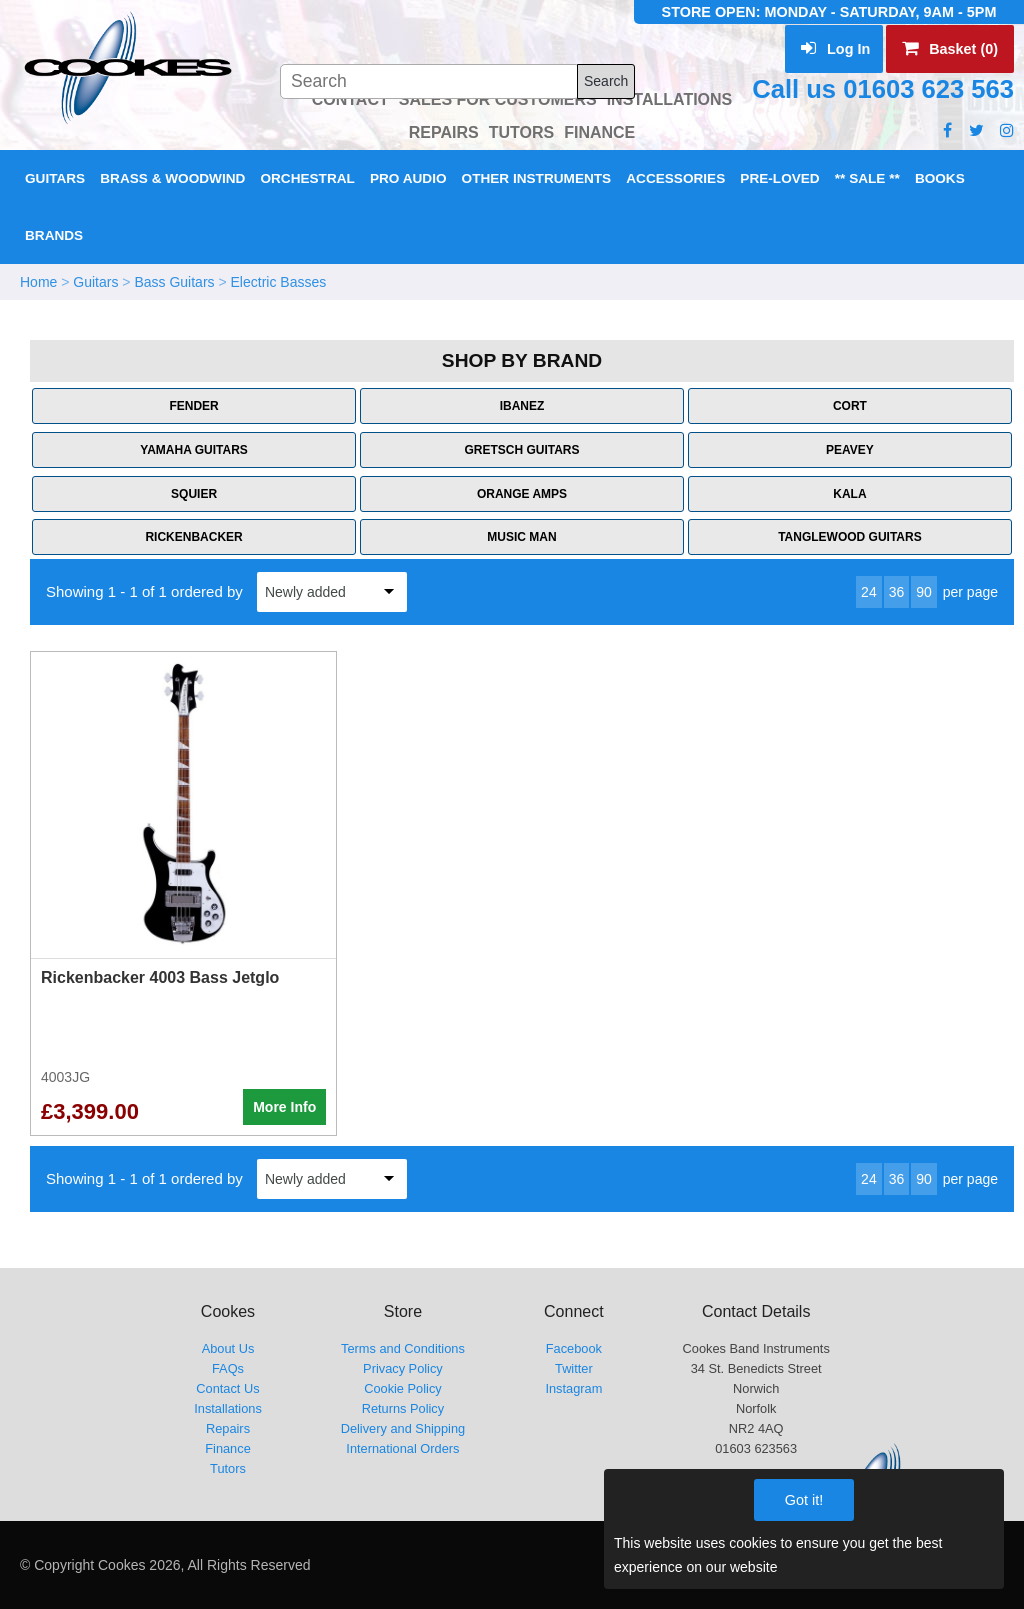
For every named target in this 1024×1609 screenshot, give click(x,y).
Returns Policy (403, 1408)
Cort (850, 406)
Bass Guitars (174, 282)
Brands (54, 235)
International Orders (402, 1448)
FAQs (228, 1368)
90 (924, 592)
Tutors (228, 1468)
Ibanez (522, 406)
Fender (193, 406)
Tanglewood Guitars (850, 537)
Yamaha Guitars (194, 450)
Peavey (850, 450)
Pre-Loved (779, 178)
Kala (849, 494)
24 (869, 592)
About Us (228, 1348)
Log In (835, 49)
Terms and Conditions (403, 1348)
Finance (228, 1448)
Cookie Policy (403, 1388)
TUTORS (521, 132)
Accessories (675, 178)
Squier (194, 494)
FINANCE (599, 132)
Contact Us (227, 1388)
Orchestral (307, 178)
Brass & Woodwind (172, 178)
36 (897, 592)
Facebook (574, 1348)
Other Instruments (537, 178)
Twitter (574, 1368)
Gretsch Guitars (521, 450)
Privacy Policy (403, 1368)
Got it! (804, 1500)
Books (940, 178)
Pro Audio (408, 178)
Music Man (521, 537)
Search (606, 81)
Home (38, 282)
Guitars (55, 178)
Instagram (573, 1388)
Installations (228, 1408)
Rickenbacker (193, 537)
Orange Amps (522, 494)
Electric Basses (279, 282)
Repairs (228, 1428)
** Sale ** (867, 178)
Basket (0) (950, 49)
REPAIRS (444, 132)
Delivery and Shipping (403, 1428)
